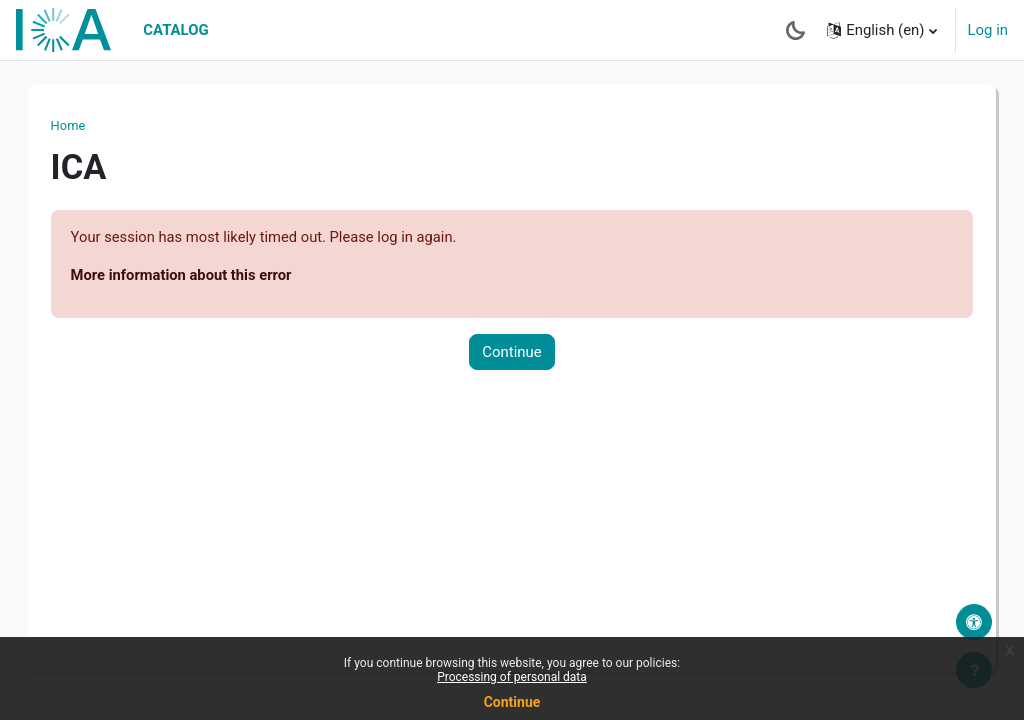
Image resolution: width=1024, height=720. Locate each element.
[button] (881, 30)
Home (88, 125)
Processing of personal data (512, 677)
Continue (511, 353)
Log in (988, 30)
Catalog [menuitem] (175, 30)
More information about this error (203, 275)
